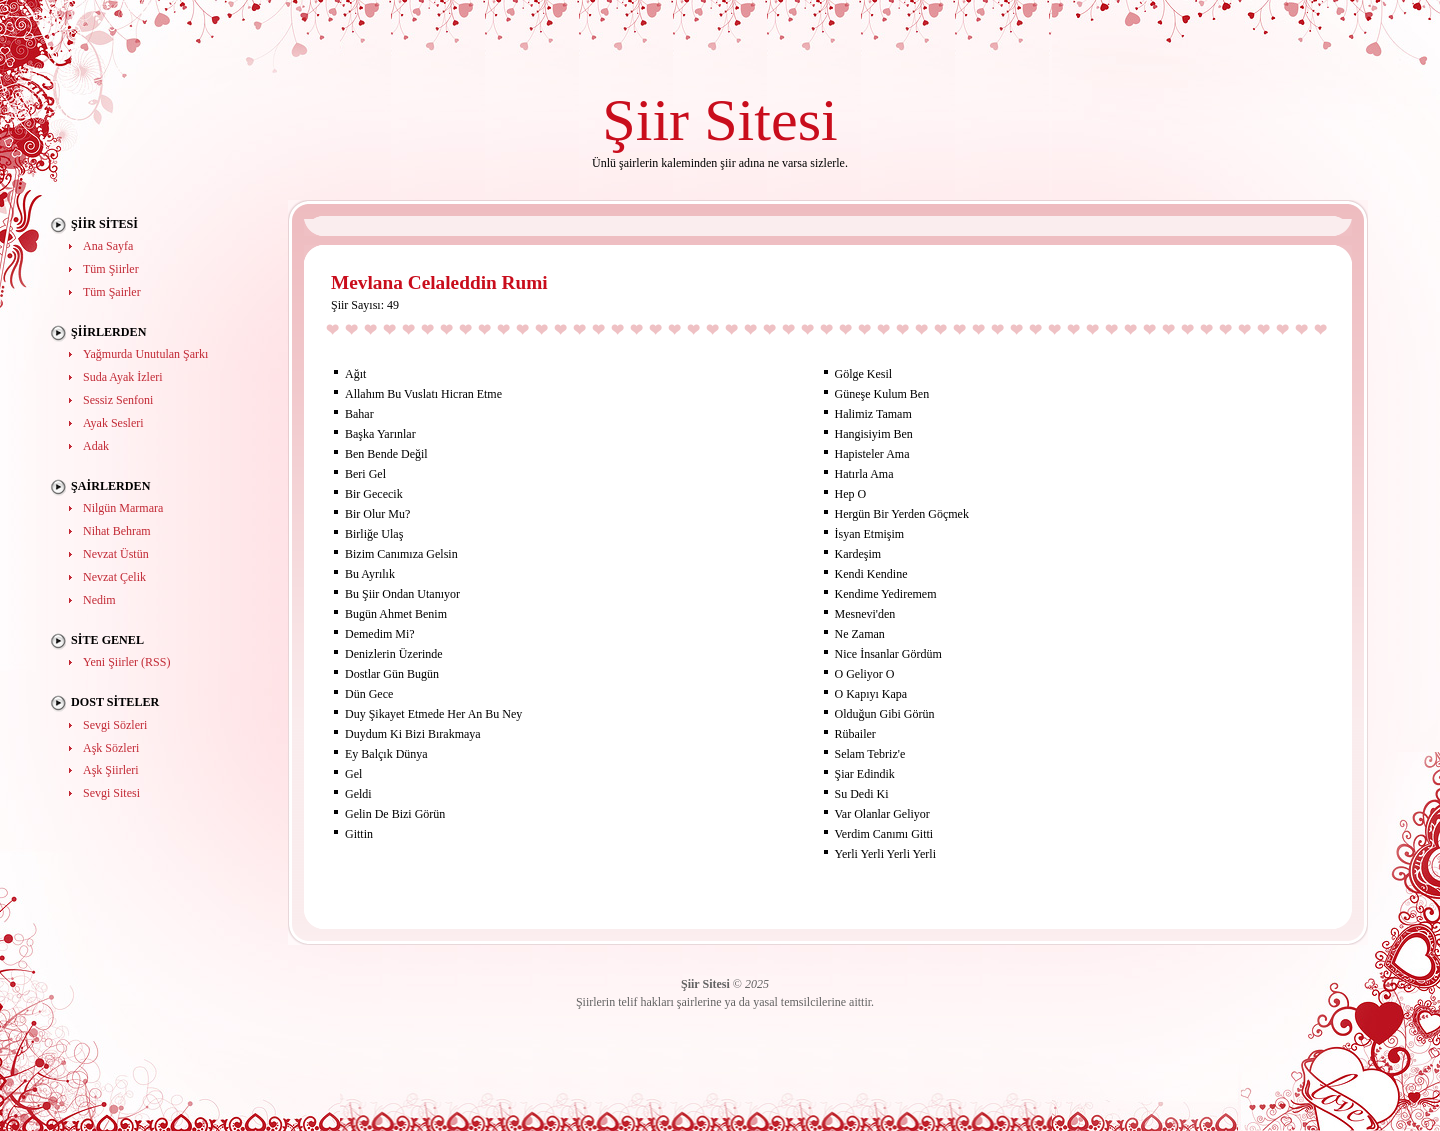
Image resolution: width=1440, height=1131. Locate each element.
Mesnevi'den (865, 614)
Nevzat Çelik (114, 577)
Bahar (359, 414)
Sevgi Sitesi (111, 793)
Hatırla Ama (864, 474)
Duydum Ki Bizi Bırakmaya (413, 734)
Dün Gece (369, 694)
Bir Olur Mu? (377, 514)
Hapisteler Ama (872, 454)
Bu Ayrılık (370, 574)
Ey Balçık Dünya (386, 754)
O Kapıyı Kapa (871, 694)
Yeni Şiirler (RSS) (126, 662)
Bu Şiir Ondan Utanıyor (402, 594)
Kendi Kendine (871, 574)
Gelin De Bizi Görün (395, 814)
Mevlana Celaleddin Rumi (439, 282)
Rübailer (855, 734)
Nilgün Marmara (123, 508)
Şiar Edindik (865, 774)
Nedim (99, 600)
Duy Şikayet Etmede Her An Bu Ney (433, 714)
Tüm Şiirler (111, 269)
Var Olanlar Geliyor (882, 814)
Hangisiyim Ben (874, 434)
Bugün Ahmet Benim (396, 614)
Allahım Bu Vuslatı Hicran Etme (423, 394)
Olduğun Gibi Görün (885, 714)
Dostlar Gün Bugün (392, 674)
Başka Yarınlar (380, 434)
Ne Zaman (860, 634)
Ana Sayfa (108, 246)
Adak (96, 446)
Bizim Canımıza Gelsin (401, 554)
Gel (353, 774)
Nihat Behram (117, 531)
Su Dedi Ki (862, 794)
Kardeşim (858, 554)
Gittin (359, 834)
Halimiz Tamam (873, 414)
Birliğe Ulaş (374, 534)
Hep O (851, 494)
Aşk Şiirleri (111, 770)
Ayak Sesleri (113, 423)
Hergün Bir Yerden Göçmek (902, 514)
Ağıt (355, 374)
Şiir (645, 119)
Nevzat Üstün (116, 554)
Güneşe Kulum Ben (882, 394)
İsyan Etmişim (870, 534)
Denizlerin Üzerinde (394, 654)
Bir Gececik (374, 494)
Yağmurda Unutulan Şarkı (145, 354)
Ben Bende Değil (386, 454)
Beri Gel (365, 474)
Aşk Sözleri (111, 748)
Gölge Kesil (864, 374)
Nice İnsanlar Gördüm (888, 654)
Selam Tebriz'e (870, 754)
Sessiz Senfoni (118, 400)
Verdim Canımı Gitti (884, 834)
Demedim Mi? (380, 634)
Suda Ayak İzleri (123, 377)
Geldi (358, 794)
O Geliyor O (865, 674)
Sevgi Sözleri (115, 725)
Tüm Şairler (112, 292)
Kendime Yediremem (886, 594)
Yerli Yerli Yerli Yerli (885, 854)
